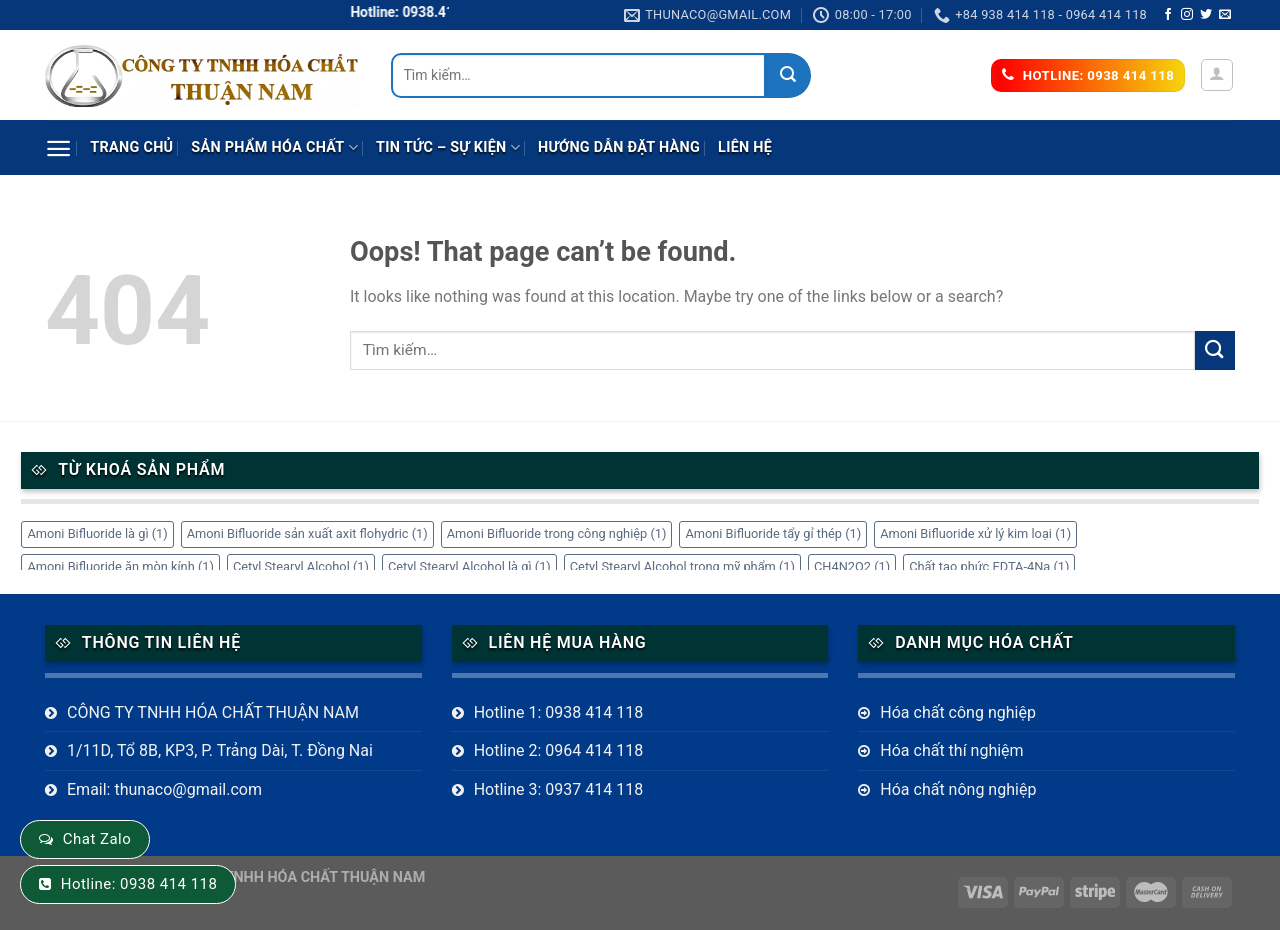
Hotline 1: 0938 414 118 (559, 712)
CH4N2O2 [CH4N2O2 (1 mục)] (852, 566)
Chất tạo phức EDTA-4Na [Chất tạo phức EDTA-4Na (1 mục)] (989, 566)
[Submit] (788, 75)
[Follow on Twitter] (1206, 15)
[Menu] (58, 148)
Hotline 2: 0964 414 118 (559, 750)
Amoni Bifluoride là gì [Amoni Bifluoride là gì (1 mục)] (97, 533)
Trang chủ (131, 147)
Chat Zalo (97, 839)
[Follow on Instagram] (1187, 15)
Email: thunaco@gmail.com (164, 789)
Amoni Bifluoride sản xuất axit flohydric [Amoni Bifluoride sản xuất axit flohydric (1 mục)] (307, 533)
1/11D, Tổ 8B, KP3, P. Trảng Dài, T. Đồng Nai (220, 750)
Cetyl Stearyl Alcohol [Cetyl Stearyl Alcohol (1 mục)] (301, 566)
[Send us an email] (1225, 15)
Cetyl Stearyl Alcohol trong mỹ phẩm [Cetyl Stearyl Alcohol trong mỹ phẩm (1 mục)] (682, 566)
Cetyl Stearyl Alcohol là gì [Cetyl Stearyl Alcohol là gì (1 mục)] (469, 566)
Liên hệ (745, 147)
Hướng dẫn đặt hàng (619, 147)
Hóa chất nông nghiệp (958, 789)
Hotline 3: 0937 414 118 (559, 789)
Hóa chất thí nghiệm (951, 750)
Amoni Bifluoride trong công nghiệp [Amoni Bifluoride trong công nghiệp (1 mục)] (557, 533)
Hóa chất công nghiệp (958, 712)
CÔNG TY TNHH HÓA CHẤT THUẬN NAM (213, 712)
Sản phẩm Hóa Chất (274, 147)
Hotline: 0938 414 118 (139, 884)
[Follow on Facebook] (1168, 15)
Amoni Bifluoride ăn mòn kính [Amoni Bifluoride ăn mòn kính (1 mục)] (120, 566)
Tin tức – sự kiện (448, 147)
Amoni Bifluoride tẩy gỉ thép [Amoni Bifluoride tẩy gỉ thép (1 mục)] (773, 533)
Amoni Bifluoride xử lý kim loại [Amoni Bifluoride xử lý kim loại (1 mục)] (975, 533)
